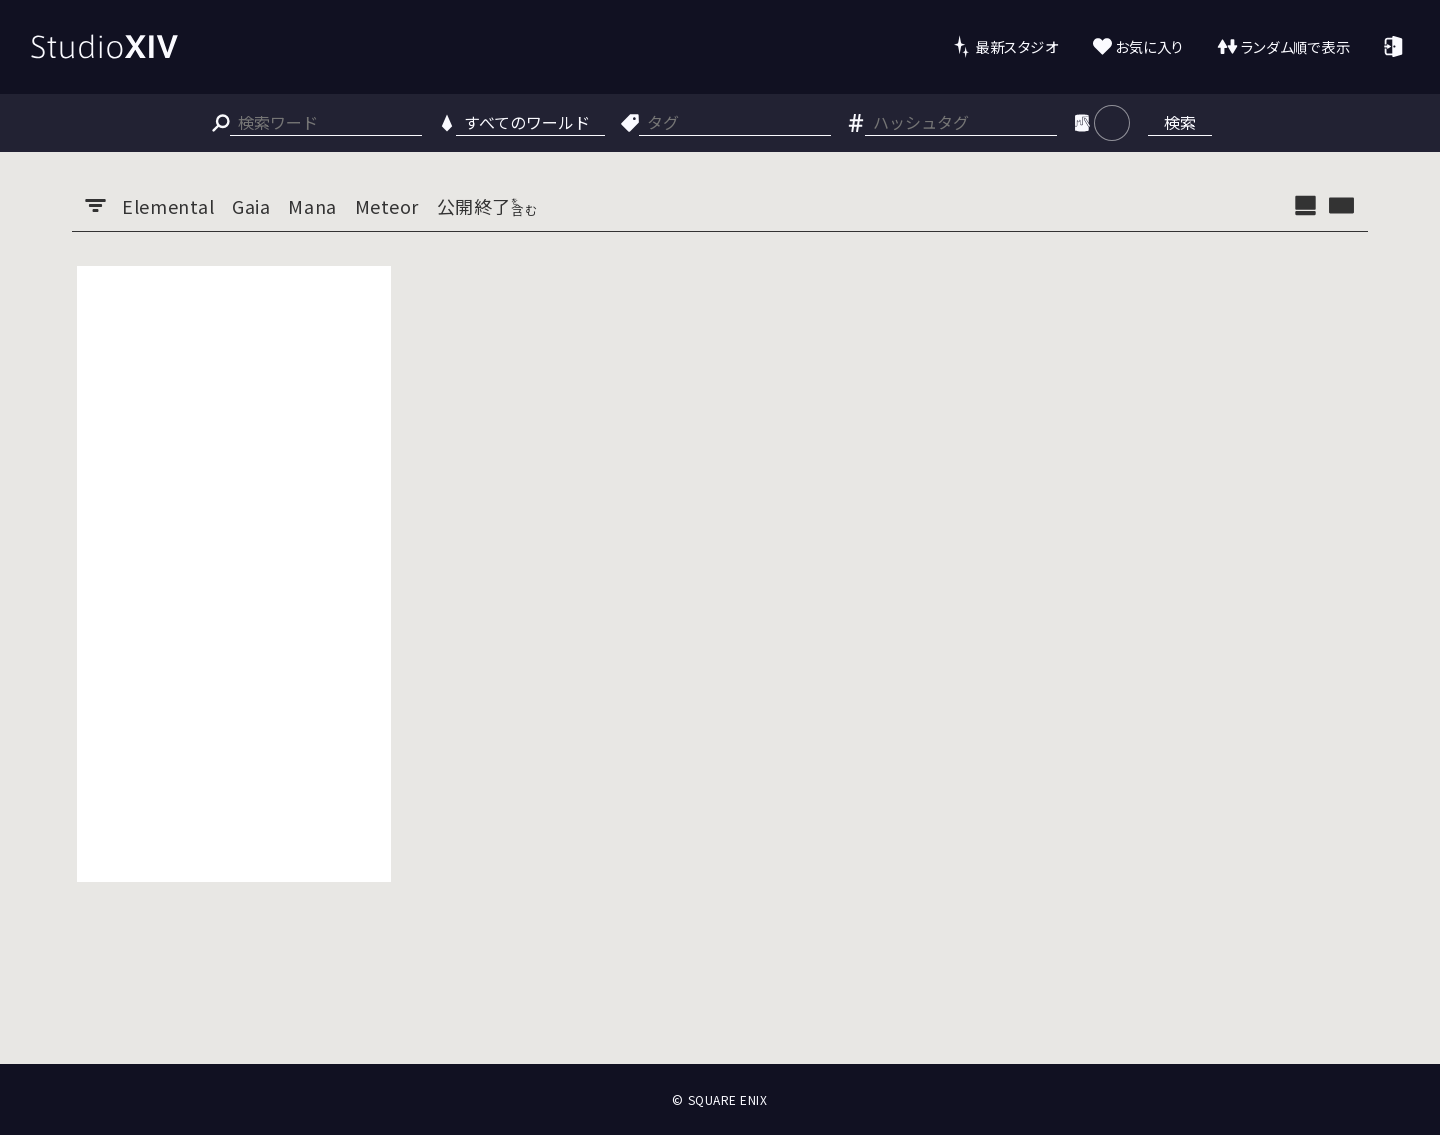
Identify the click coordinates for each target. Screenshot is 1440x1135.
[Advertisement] (234, 574)
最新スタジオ (1016, 46)
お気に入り (1149, 46)
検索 (1180, 122)
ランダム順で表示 (1295, 46)
